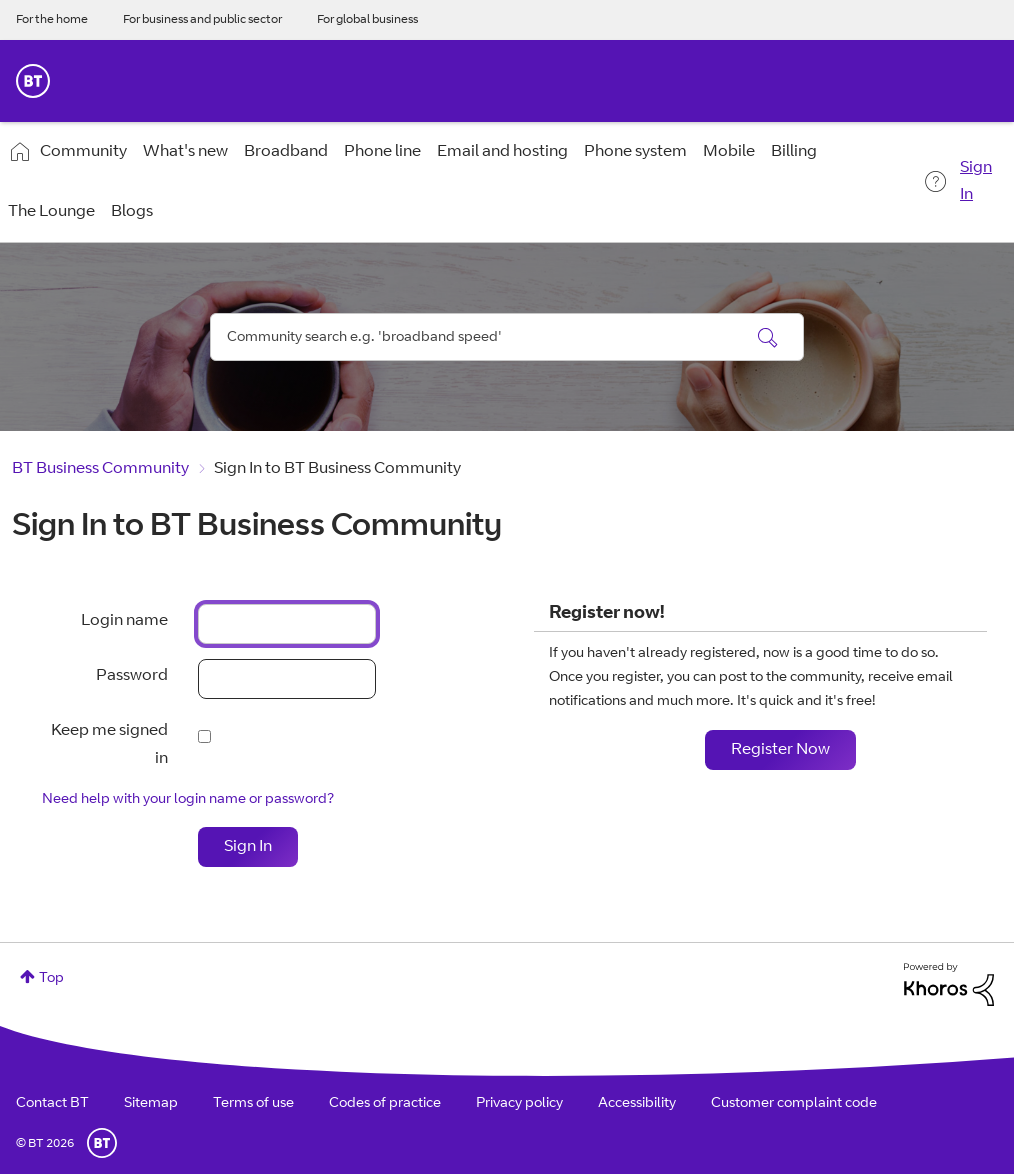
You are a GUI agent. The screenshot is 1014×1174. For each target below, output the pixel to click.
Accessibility (637, 1104)
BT (102, 1143)
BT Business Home (33, 81)
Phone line (382, 152)
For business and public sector (202, 20)
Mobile (729, 152)
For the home (52, 20)
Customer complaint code (794, 1104)
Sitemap (151, 1104)
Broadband (286, 152)
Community (83, 152)
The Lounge (51, 212)
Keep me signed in (109, 744)
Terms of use (253, 1104)
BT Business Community (100, 469)
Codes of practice (385, 1104)
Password (132, 676)
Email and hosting (502, 152)
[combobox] (507, 337)
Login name (124, 621)
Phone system (635, 152)
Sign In (976, 181)
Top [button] (51, 979)
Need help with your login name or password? (188, 800)
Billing (794, 152)
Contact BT (52, 1104)
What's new (185, 152)
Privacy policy (519, 1104)
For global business (367, 20)
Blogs (132, 212)
